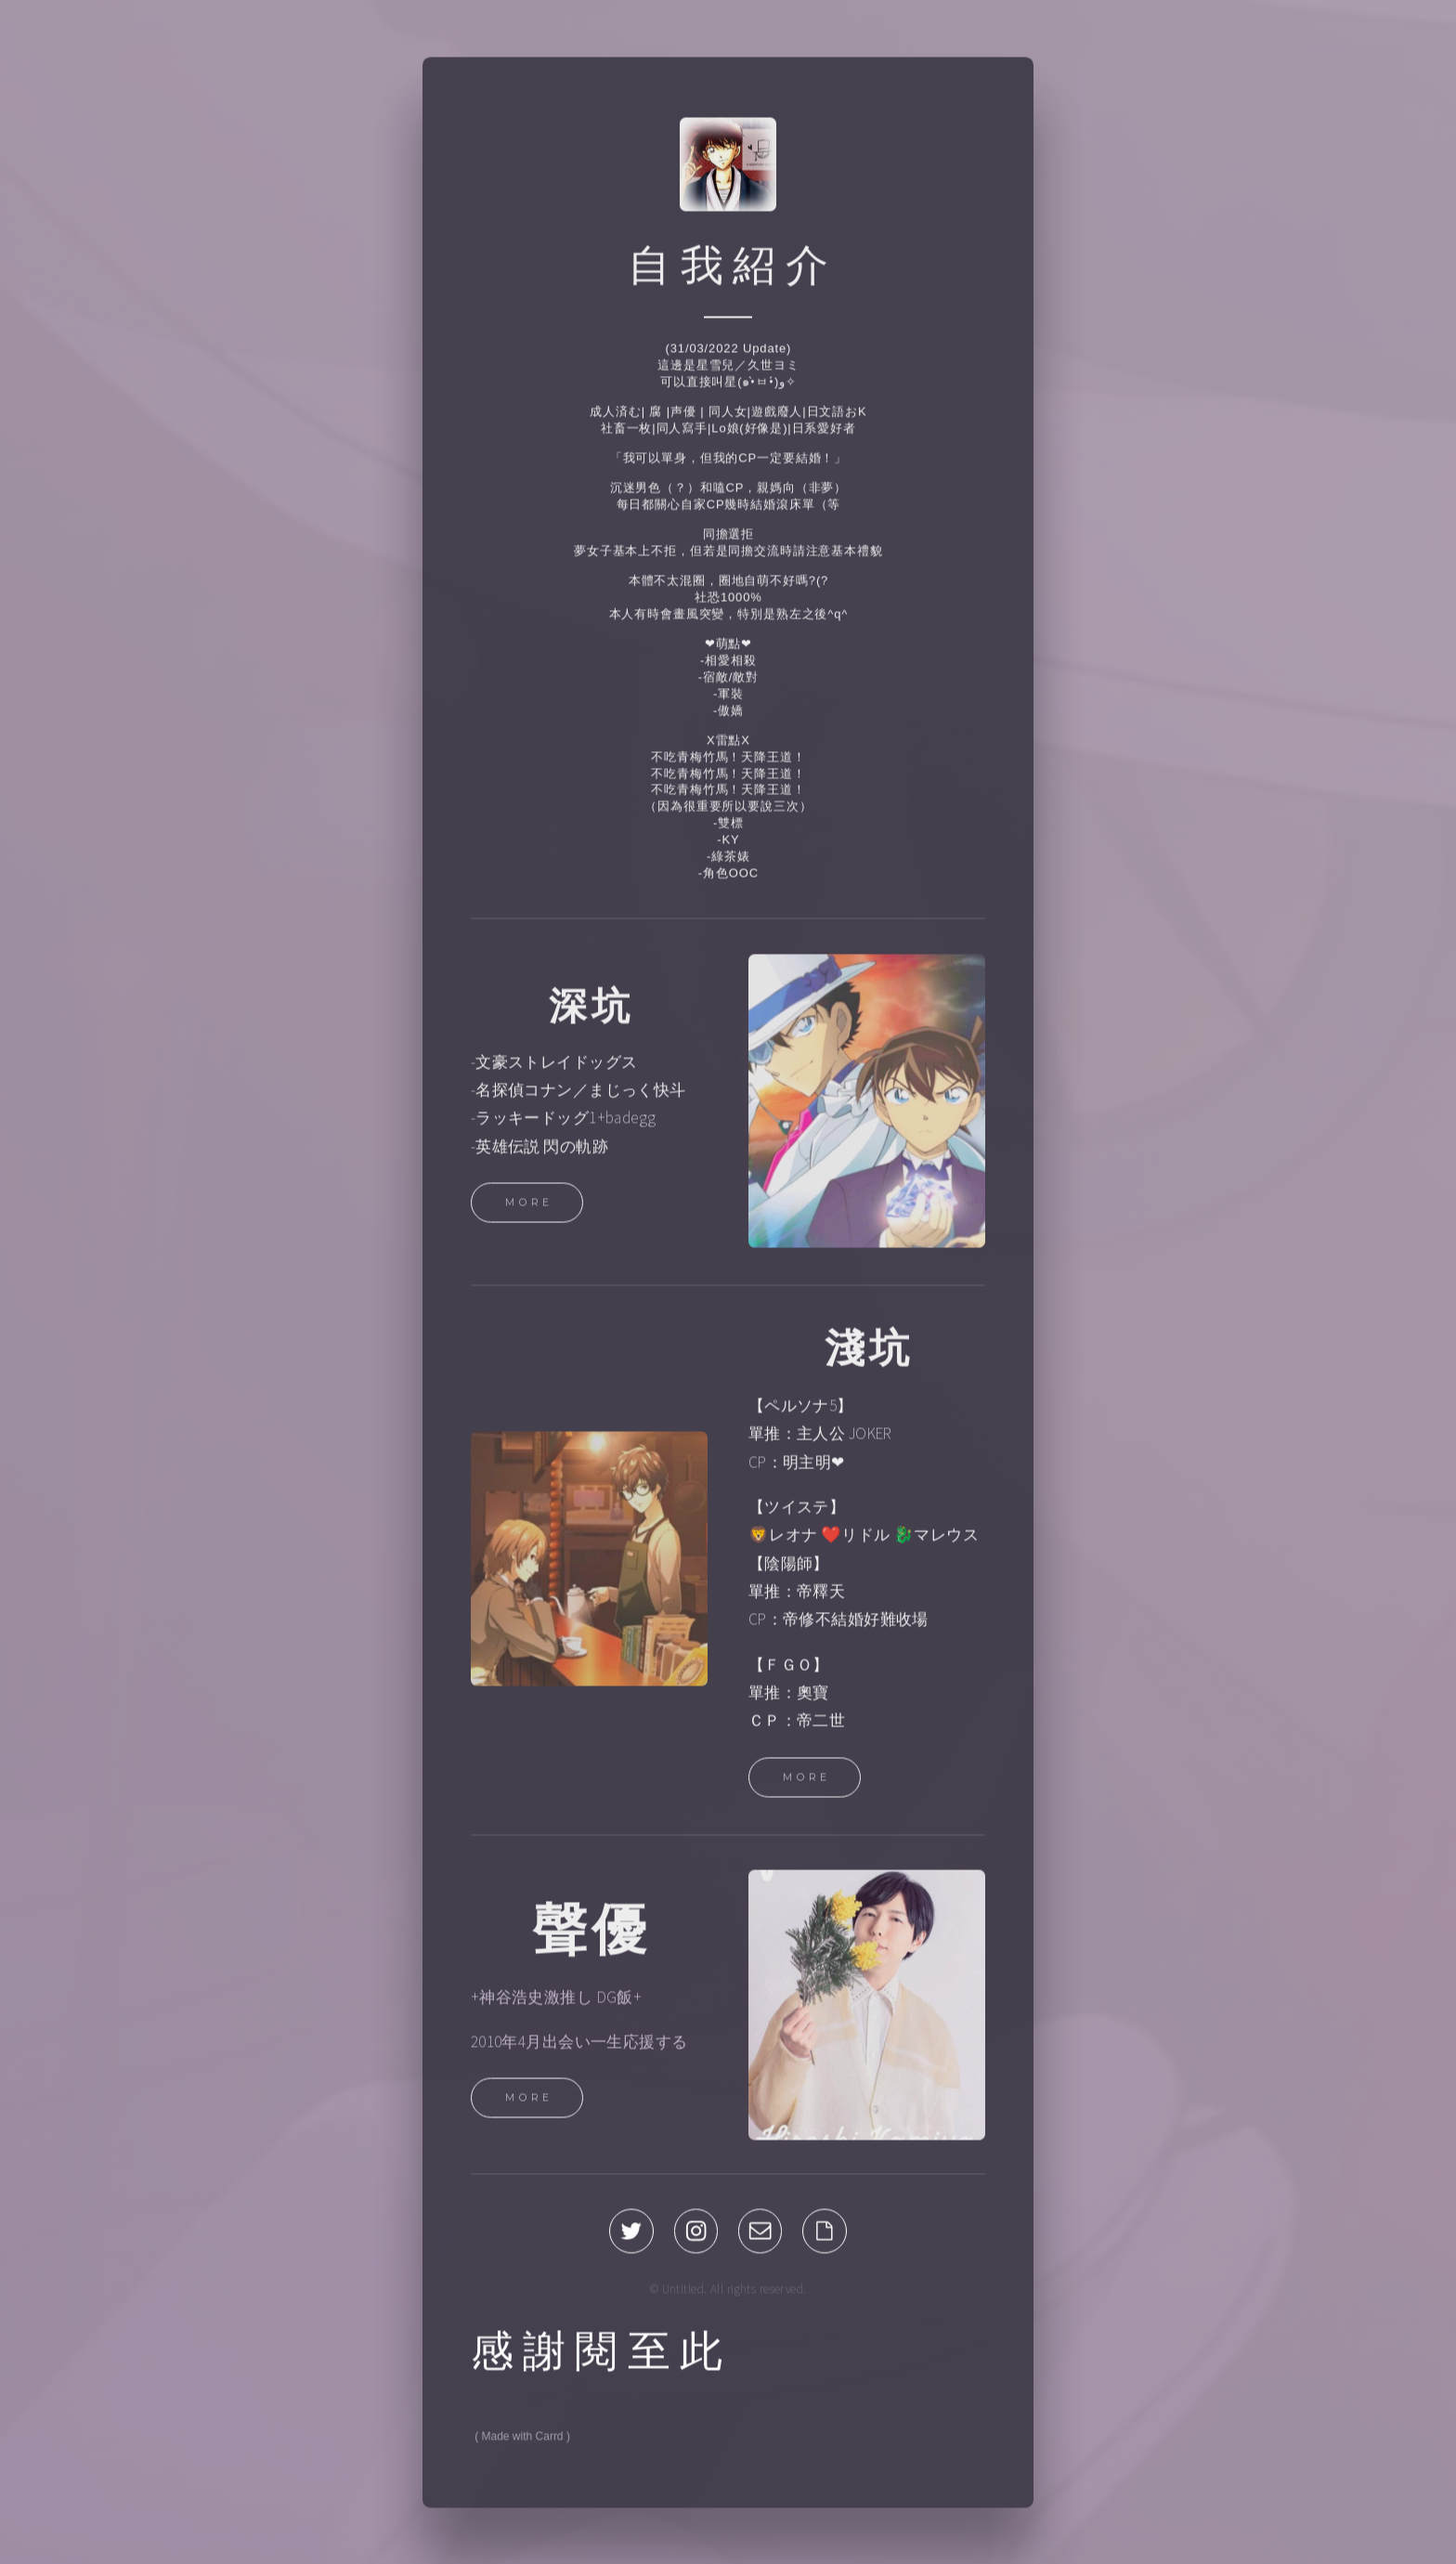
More (529, 1207)
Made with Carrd (523, 2441)
